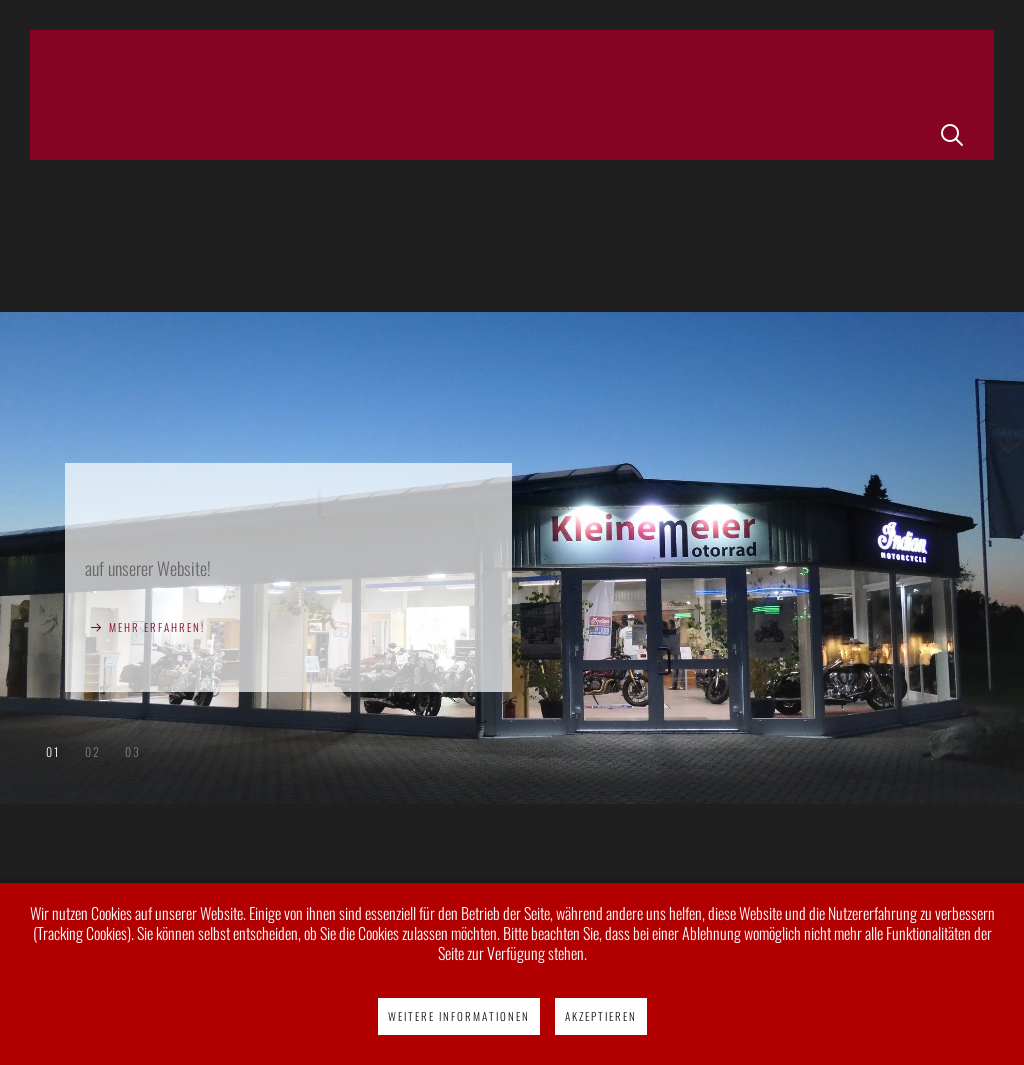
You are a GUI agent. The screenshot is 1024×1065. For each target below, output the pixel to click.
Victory (132, 751)
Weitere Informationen (459, 1016)
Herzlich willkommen (52, 751)
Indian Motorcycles (92, 751)
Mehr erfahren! (157, 627)
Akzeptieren (601, 1016)
